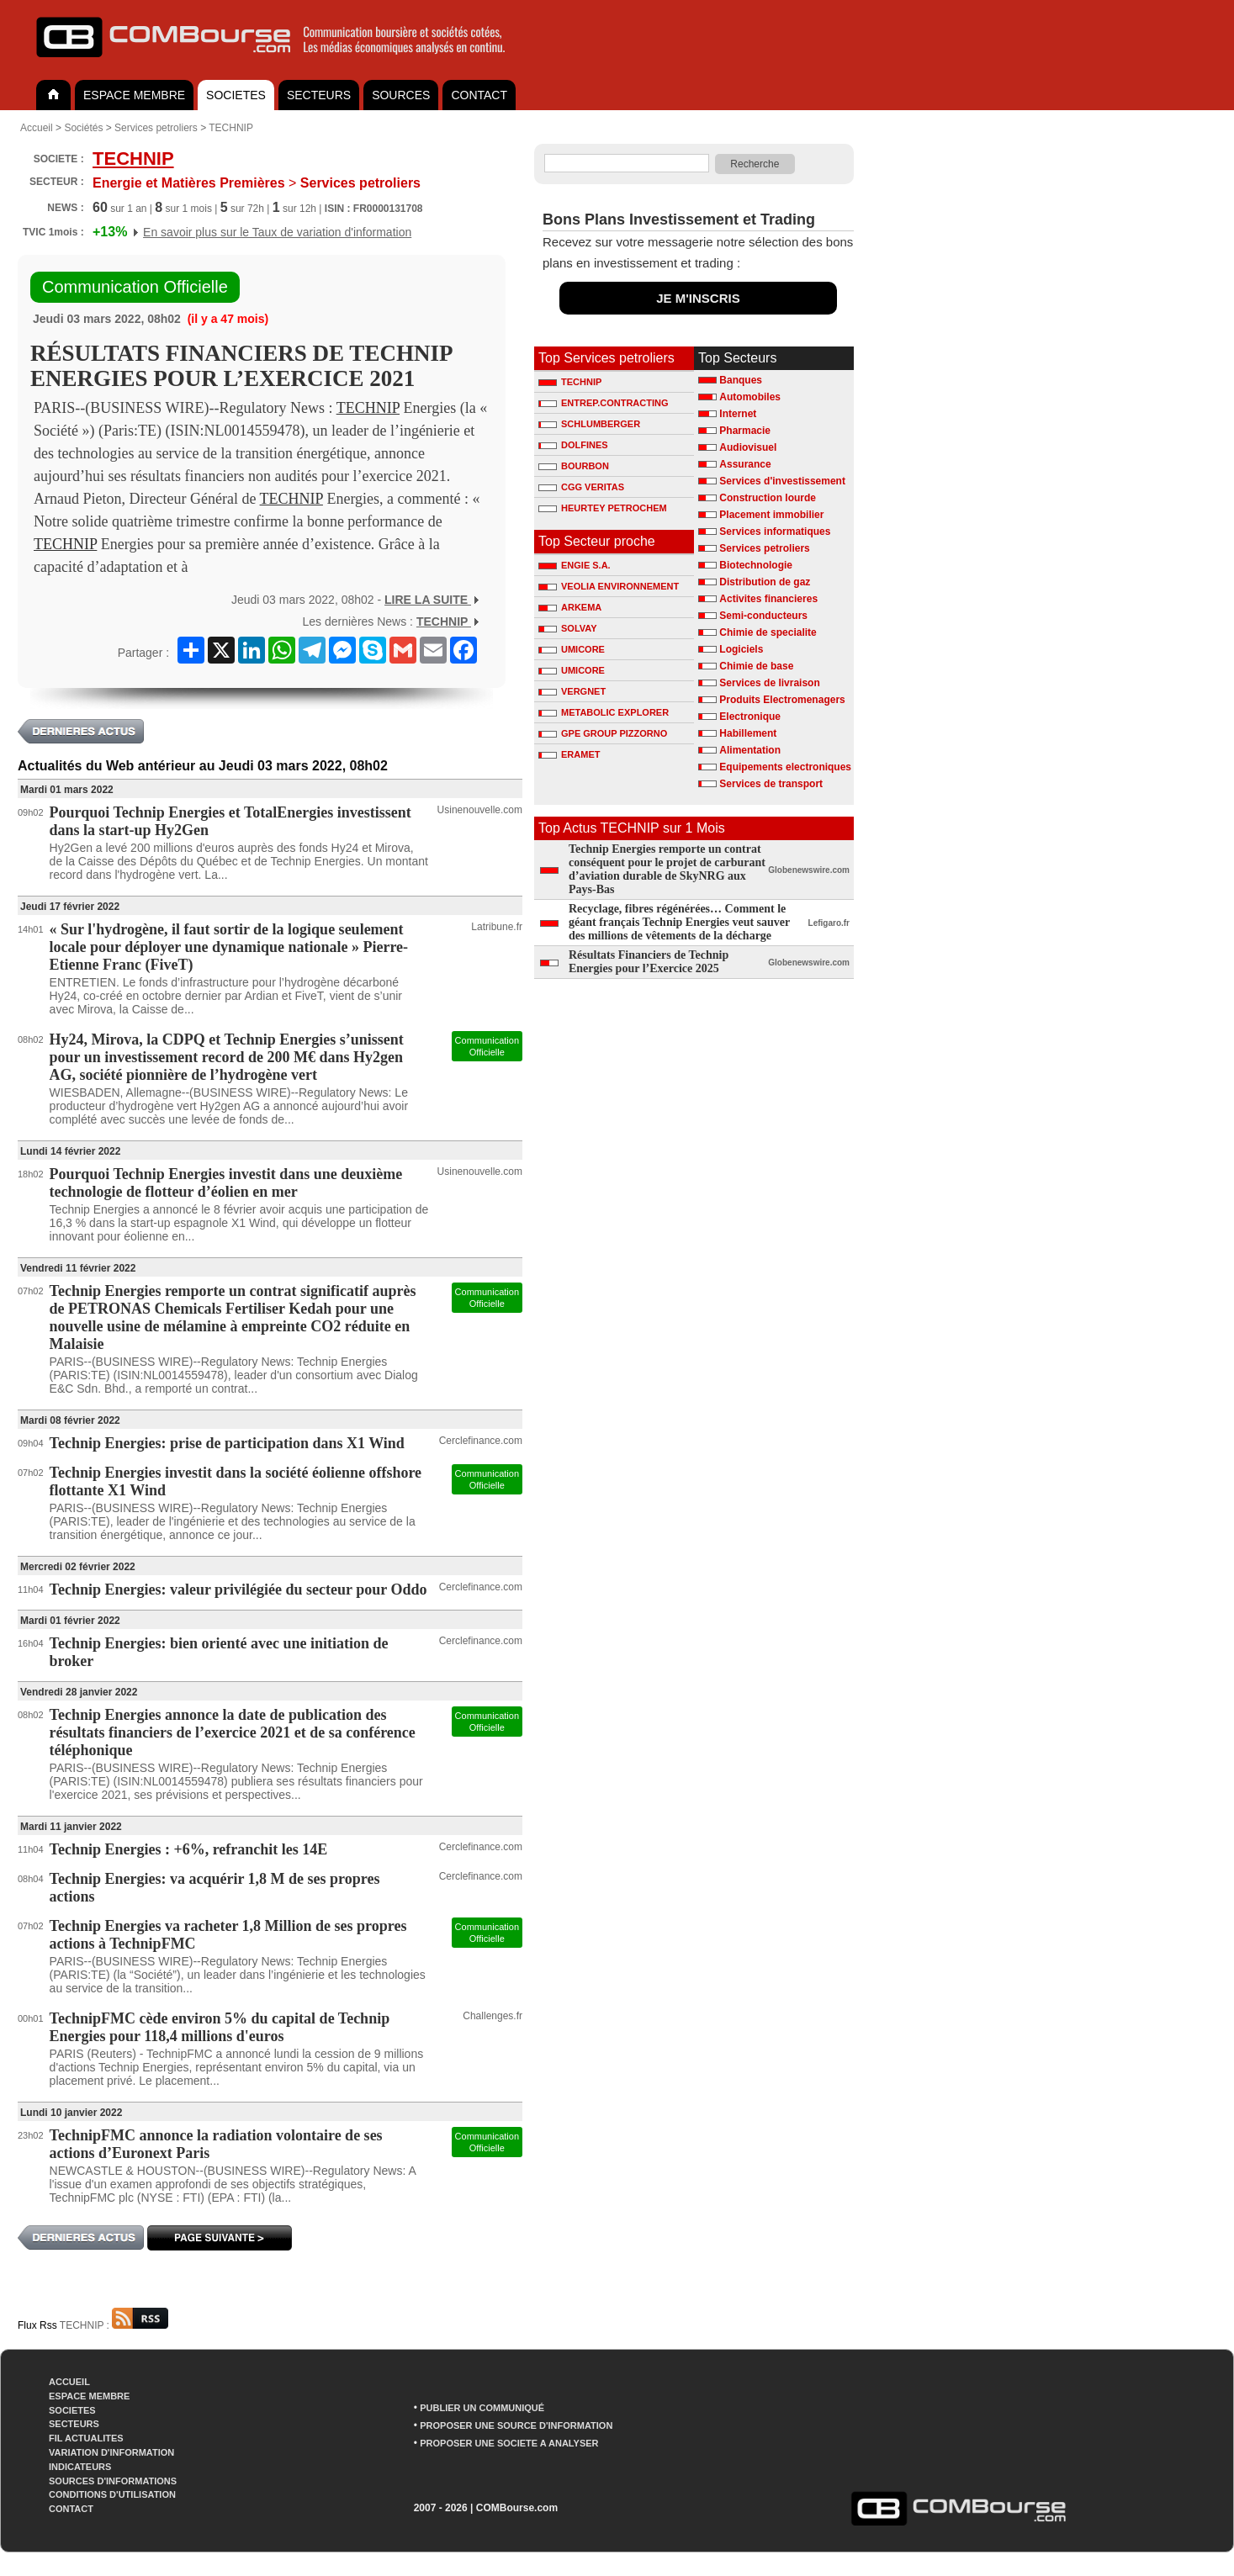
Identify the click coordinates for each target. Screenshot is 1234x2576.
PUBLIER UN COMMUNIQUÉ (482, 2408)
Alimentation (750, 750)
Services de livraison (769, 683)
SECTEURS (319, 95)
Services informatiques (774, 531)
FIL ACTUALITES (86, 2438)
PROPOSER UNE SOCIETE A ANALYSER (509, 2443)
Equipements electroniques (785, 767)
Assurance (745, 464)
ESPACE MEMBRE (134, 95)
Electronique (750, 716)
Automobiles (750, 397)
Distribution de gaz (764, 582)
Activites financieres (768, 599)
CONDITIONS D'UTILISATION (112, 2494)
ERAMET (569, 754)
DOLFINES (573, 445)
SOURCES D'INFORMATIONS (113, 2481)
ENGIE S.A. (574, 565)
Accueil (36, 128)
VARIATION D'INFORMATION (111, 2452)
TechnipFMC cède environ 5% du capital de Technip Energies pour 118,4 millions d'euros (220, 2027)
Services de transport (771, 784)
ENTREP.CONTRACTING (603, 403)
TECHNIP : (114, 2325)
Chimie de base (756, 666)
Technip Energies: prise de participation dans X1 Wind (227, 1443)
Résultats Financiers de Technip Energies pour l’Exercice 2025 (648, 962)
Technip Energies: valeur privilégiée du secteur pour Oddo (238, 1589)
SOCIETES (236, 95)
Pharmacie (745, 430)
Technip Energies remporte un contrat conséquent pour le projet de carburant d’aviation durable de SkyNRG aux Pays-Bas (667, 869)
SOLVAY (567, 628)
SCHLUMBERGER (589, 424)
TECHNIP (231, 128)
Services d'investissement (782, 481)
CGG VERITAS (581, 487)
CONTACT (479, 95)
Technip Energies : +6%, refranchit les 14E (189, 1849)
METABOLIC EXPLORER (603, 712)
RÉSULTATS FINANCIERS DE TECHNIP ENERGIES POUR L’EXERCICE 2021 (241, 366)
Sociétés (83, 128)
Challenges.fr (492, 2016)
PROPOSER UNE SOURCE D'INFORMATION (516, 2425)
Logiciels (741, 649)
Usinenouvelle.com (479, 810)
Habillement (747, 733)
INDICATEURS (80, 2467)
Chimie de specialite (767, 632)
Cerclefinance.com (480, 1441)
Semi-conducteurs (763, 616)
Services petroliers (156, 128)
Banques (740, 380)
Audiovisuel (747, 447)
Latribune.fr (496, 927)
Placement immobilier (771, 515)
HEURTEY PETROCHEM (602, 508)
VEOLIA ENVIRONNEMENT (608, 586)
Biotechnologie (755, 565)
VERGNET (572, 691)
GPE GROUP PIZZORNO (602, 733)
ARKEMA (569, 607)
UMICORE (571, 649)
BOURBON (573, 466)
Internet (737, 414)
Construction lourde (767, 498)
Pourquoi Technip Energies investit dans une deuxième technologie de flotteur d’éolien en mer (226, 1183)
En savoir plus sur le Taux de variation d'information (277, 232)
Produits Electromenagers (782, 700)
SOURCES (401, 95)
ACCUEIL (69, 2382)
